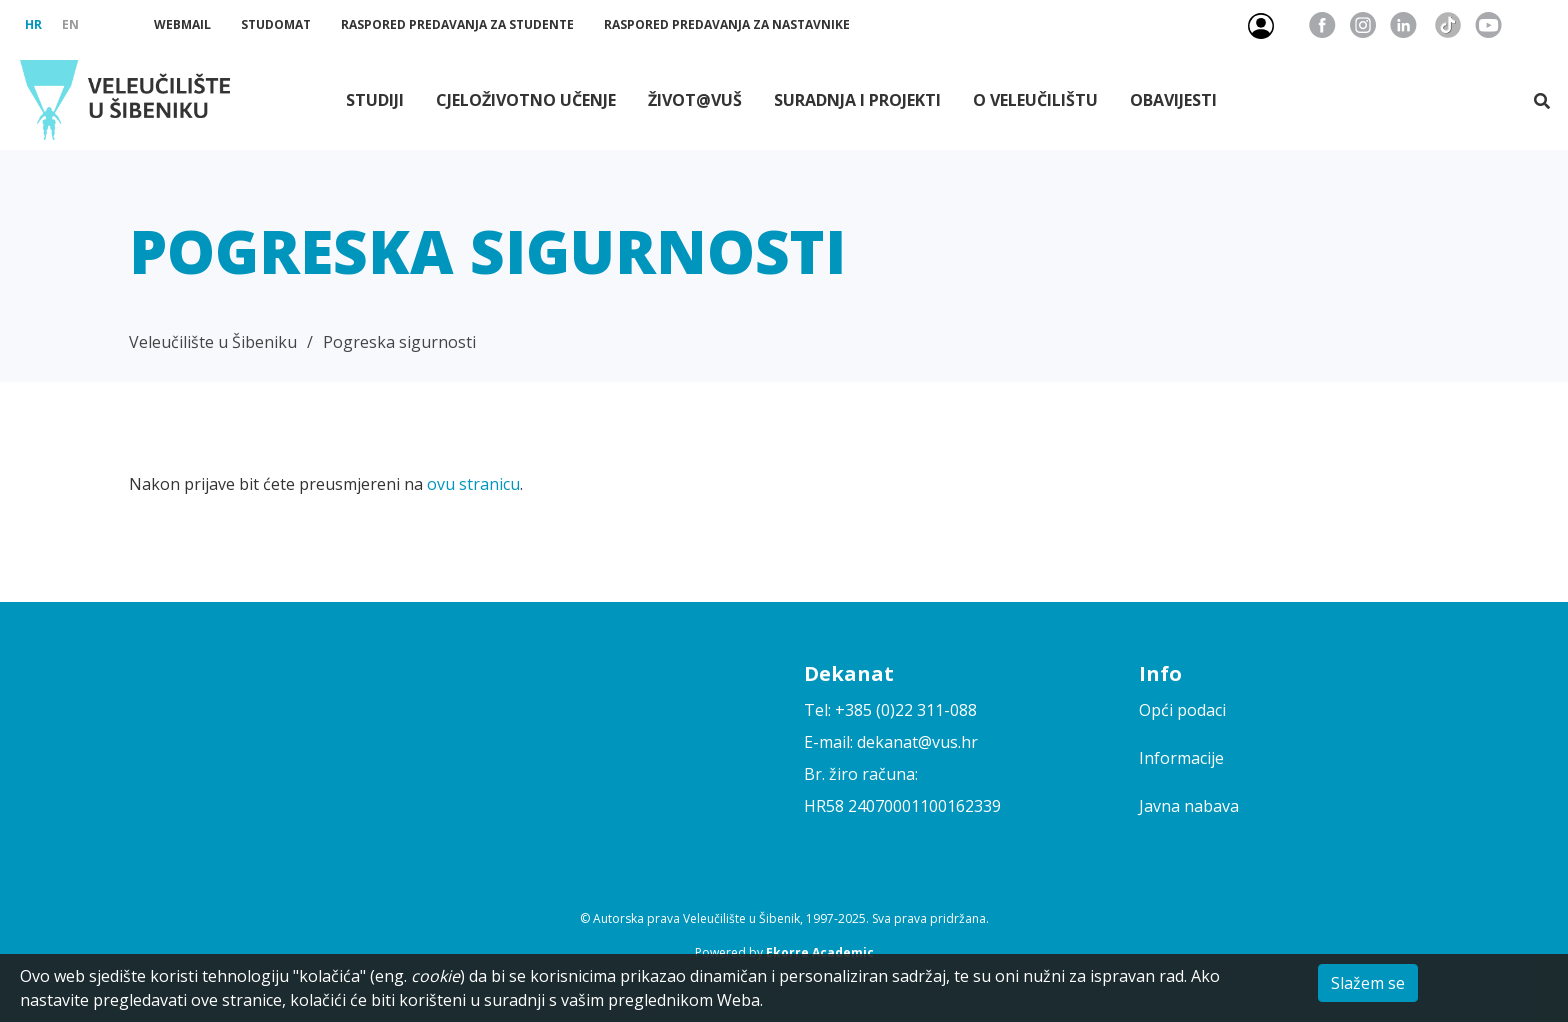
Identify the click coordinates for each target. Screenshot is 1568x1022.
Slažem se (1368, 983)
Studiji (375, 100)
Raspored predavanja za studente (457, 24)
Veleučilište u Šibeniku (213, 342)
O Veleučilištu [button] (1035, 100)
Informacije (1181, 758)
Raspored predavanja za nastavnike (727, 24)
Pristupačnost (1540, 25)
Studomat (276, 24)
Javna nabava (1189, 806)
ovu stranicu (473, 484)
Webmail (182, 24)
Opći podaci (1182, 710)
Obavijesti (1173, 100)
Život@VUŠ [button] (695, 100)
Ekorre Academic (820, 952)
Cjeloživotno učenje (526, 100)
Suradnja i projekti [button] (857, 100)
